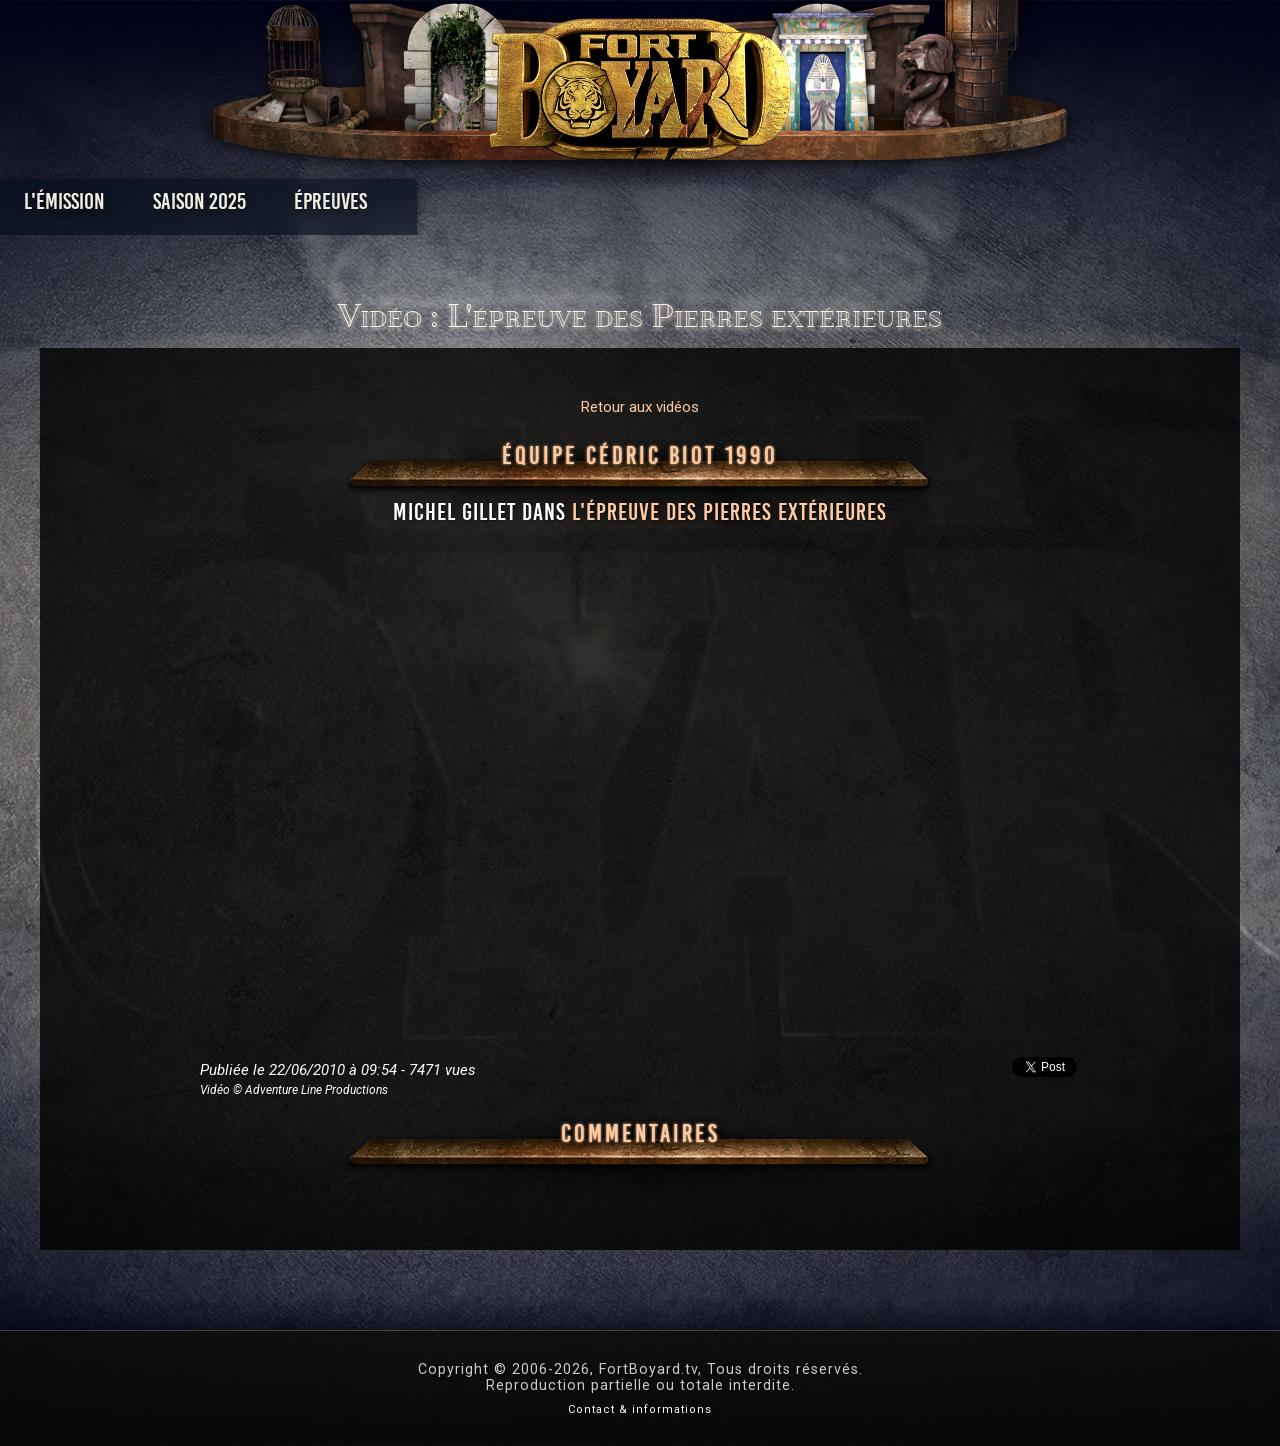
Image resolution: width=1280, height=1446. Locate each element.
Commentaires (640, 1134)
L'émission (192, 206)
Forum (886, 206)
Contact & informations (640, 1409)
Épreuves (458, 206)
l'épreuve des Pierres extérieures (729, 512)
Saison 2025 (327, 206)
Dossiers (779, 206)
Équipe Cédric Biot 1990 (640, 456)
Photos (570, 206)
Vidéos (671, 206)
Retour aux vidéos (640, 407)
